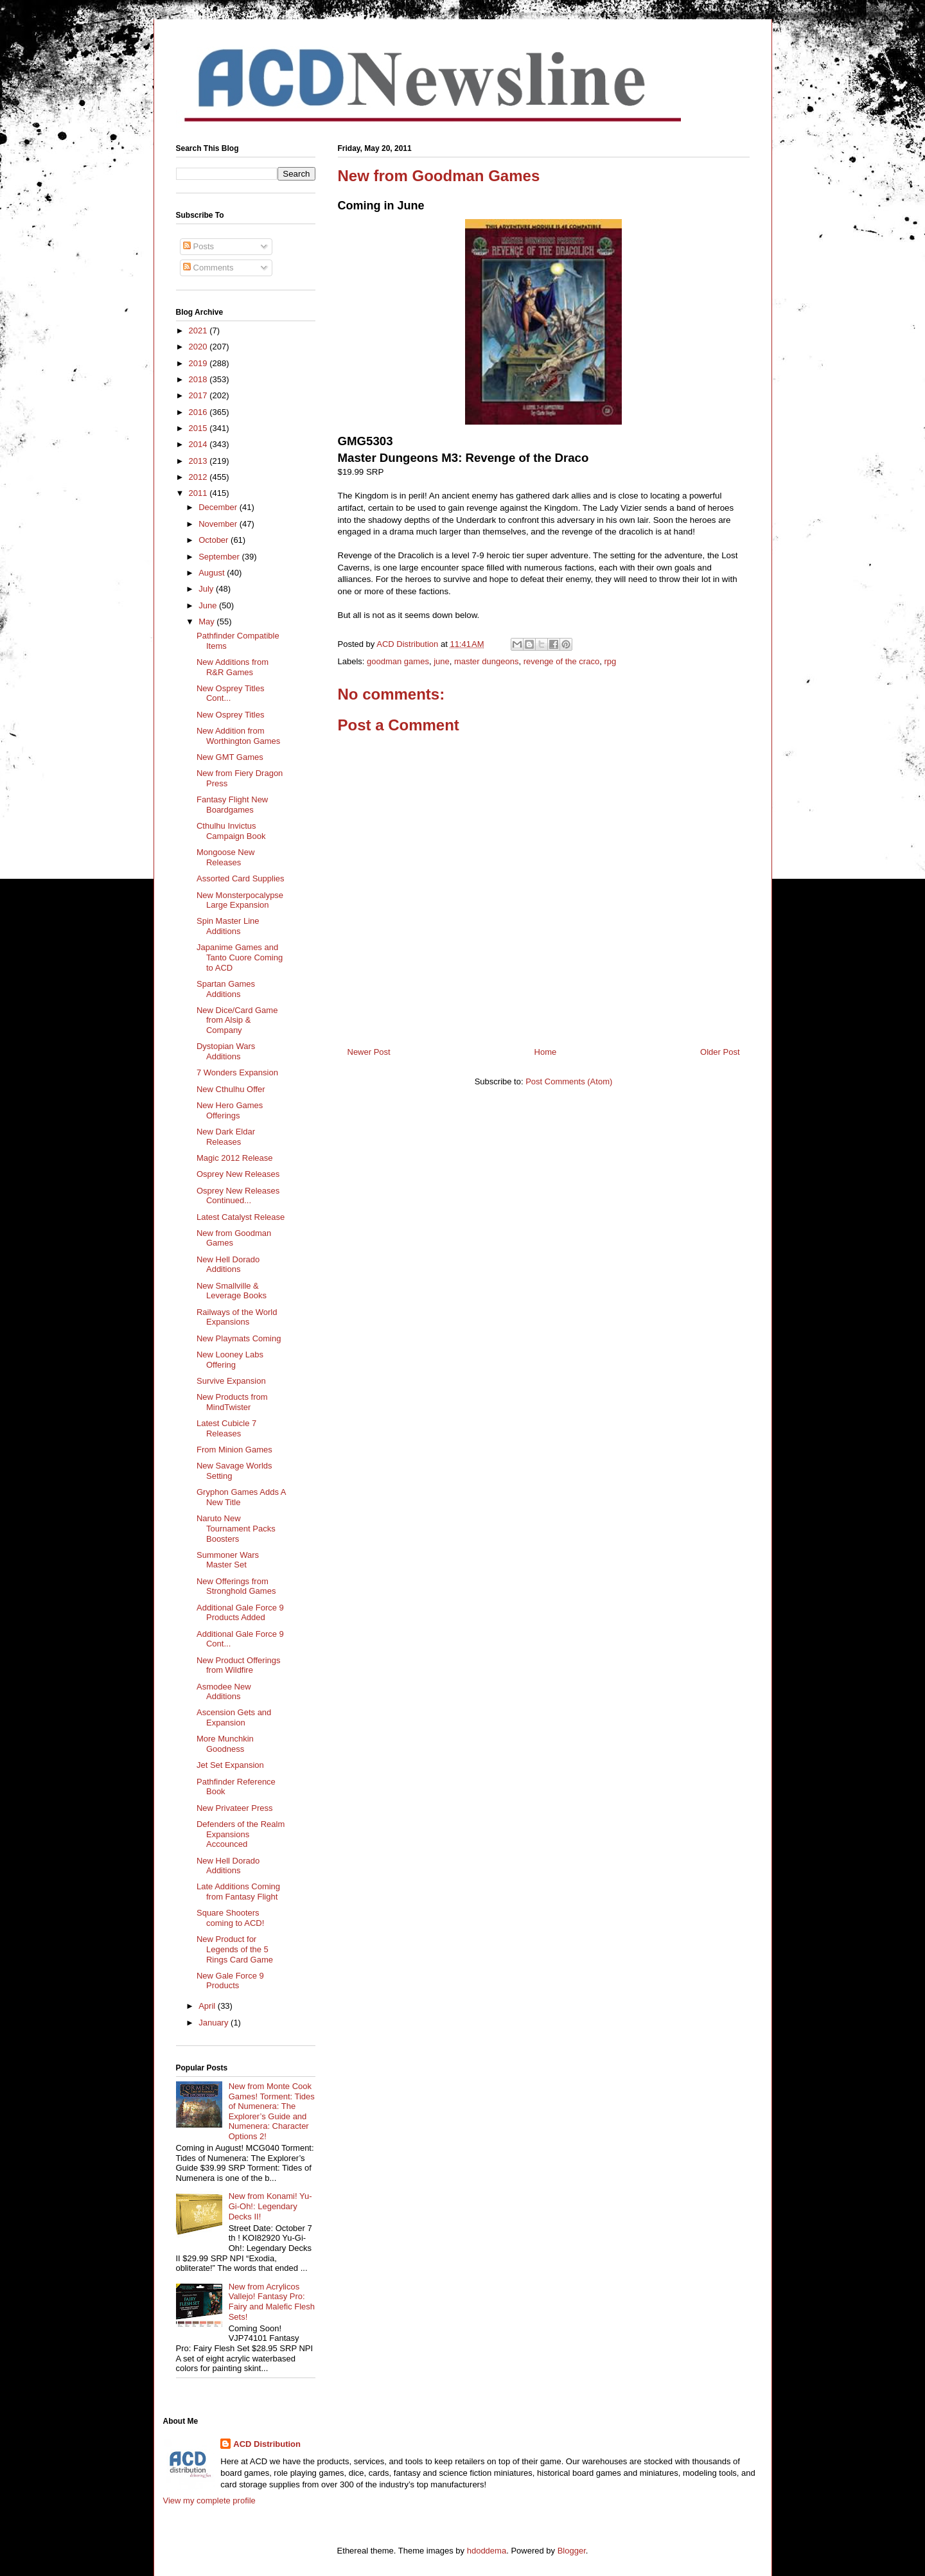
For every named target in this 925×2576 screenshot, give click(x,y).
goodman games (398, 661)
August (212, 573)
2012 (199, 477)
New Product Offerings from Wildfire (239, 1665)
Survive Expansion (231, 1381)
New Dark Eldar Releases (226, 1137)
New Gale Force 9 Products (230, 1981)
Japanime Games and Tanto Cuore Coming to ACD (240, 957)
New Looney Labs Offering (230, 1360)
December (219, 507)
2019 (199, 363)
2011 (199, 493)
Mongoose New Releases (225, 857)
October (214, 540)
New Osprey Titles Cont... (230, 693)
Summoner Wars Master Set (228, 1560)
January (214, 2022)
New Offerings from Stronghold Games (236, 1586)
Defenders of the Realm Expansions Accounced (241, 1834)
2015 (199, 428)
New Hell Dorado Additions (228, 1265)
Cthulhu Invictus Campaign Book (231, 831)
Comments (208, 267)
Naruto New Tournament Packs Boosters (236, 1528)
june (442, 661)
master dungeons (486, 661)
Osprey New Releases (238, 1174)
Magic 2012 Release (235, 1158)
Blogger (572, 2550)
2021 (199, 330)
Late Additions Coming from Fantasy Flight (238, 1891)
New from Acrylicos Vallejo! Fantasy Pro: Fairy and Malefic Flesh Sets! (272, 2302)
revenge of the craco (562, 661)
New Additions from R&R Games (233, 667)
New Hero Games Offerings (230, 1110)
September (220, 556)
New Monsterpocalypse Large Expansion (240, 900)
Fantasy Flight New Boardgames (232, 805)
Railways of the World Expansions (237, 1317)
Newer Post (369, 1052)
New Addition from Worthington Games (238, 736)
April (208, 2006)
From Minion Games (234, 1449)
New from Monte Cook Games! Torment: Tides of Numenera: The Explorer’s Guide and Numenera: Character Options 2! (272, 2111)
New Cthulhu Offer (231, 1089)
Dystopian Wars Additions (226, 1051)
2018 (199, 379)
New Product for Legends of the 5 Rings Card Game (235, 1949)
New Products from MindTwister (232, 1402)
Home (545, 1052)
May (207, 621)
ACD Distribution (267, 2444)
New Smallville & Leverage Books (232, 1291)
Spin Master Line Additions (228, 926)
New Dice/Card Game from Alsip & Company (237, 1020)
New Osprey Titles (230, 714)
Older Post (719, 1052)
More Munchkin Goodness (225, 1744)
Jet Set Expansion (230, 1765)
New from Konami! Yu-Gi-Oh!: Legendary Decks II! (270, 2206)
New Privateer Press (234, 1808)
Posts (198, 246)
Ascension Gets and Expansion (234, 1717)
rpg (610, 661)
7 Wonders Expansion (237, 1072)
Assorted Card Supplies (241, 878)
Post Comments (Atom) (568, 1081)
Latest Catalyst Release (241, 1217)
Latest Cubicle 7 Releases (226, 1428)
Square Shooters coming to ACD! (230, 1918)
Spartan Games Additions (226, 989)
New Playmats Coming (239, 1338)
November (219, 524)
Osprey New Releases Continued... (238, 1196)
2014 (199, 444)
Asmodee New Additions (224, 1692)
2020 (199, 346)
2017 (199, 395)
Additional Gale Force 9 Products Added (240, 1613)
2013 (199, 461)
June (208, 605)
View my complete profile (209, 2500)
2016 (199, 412)
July (207, 589)
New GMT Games (230, 757)
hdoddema (486, 2550)
